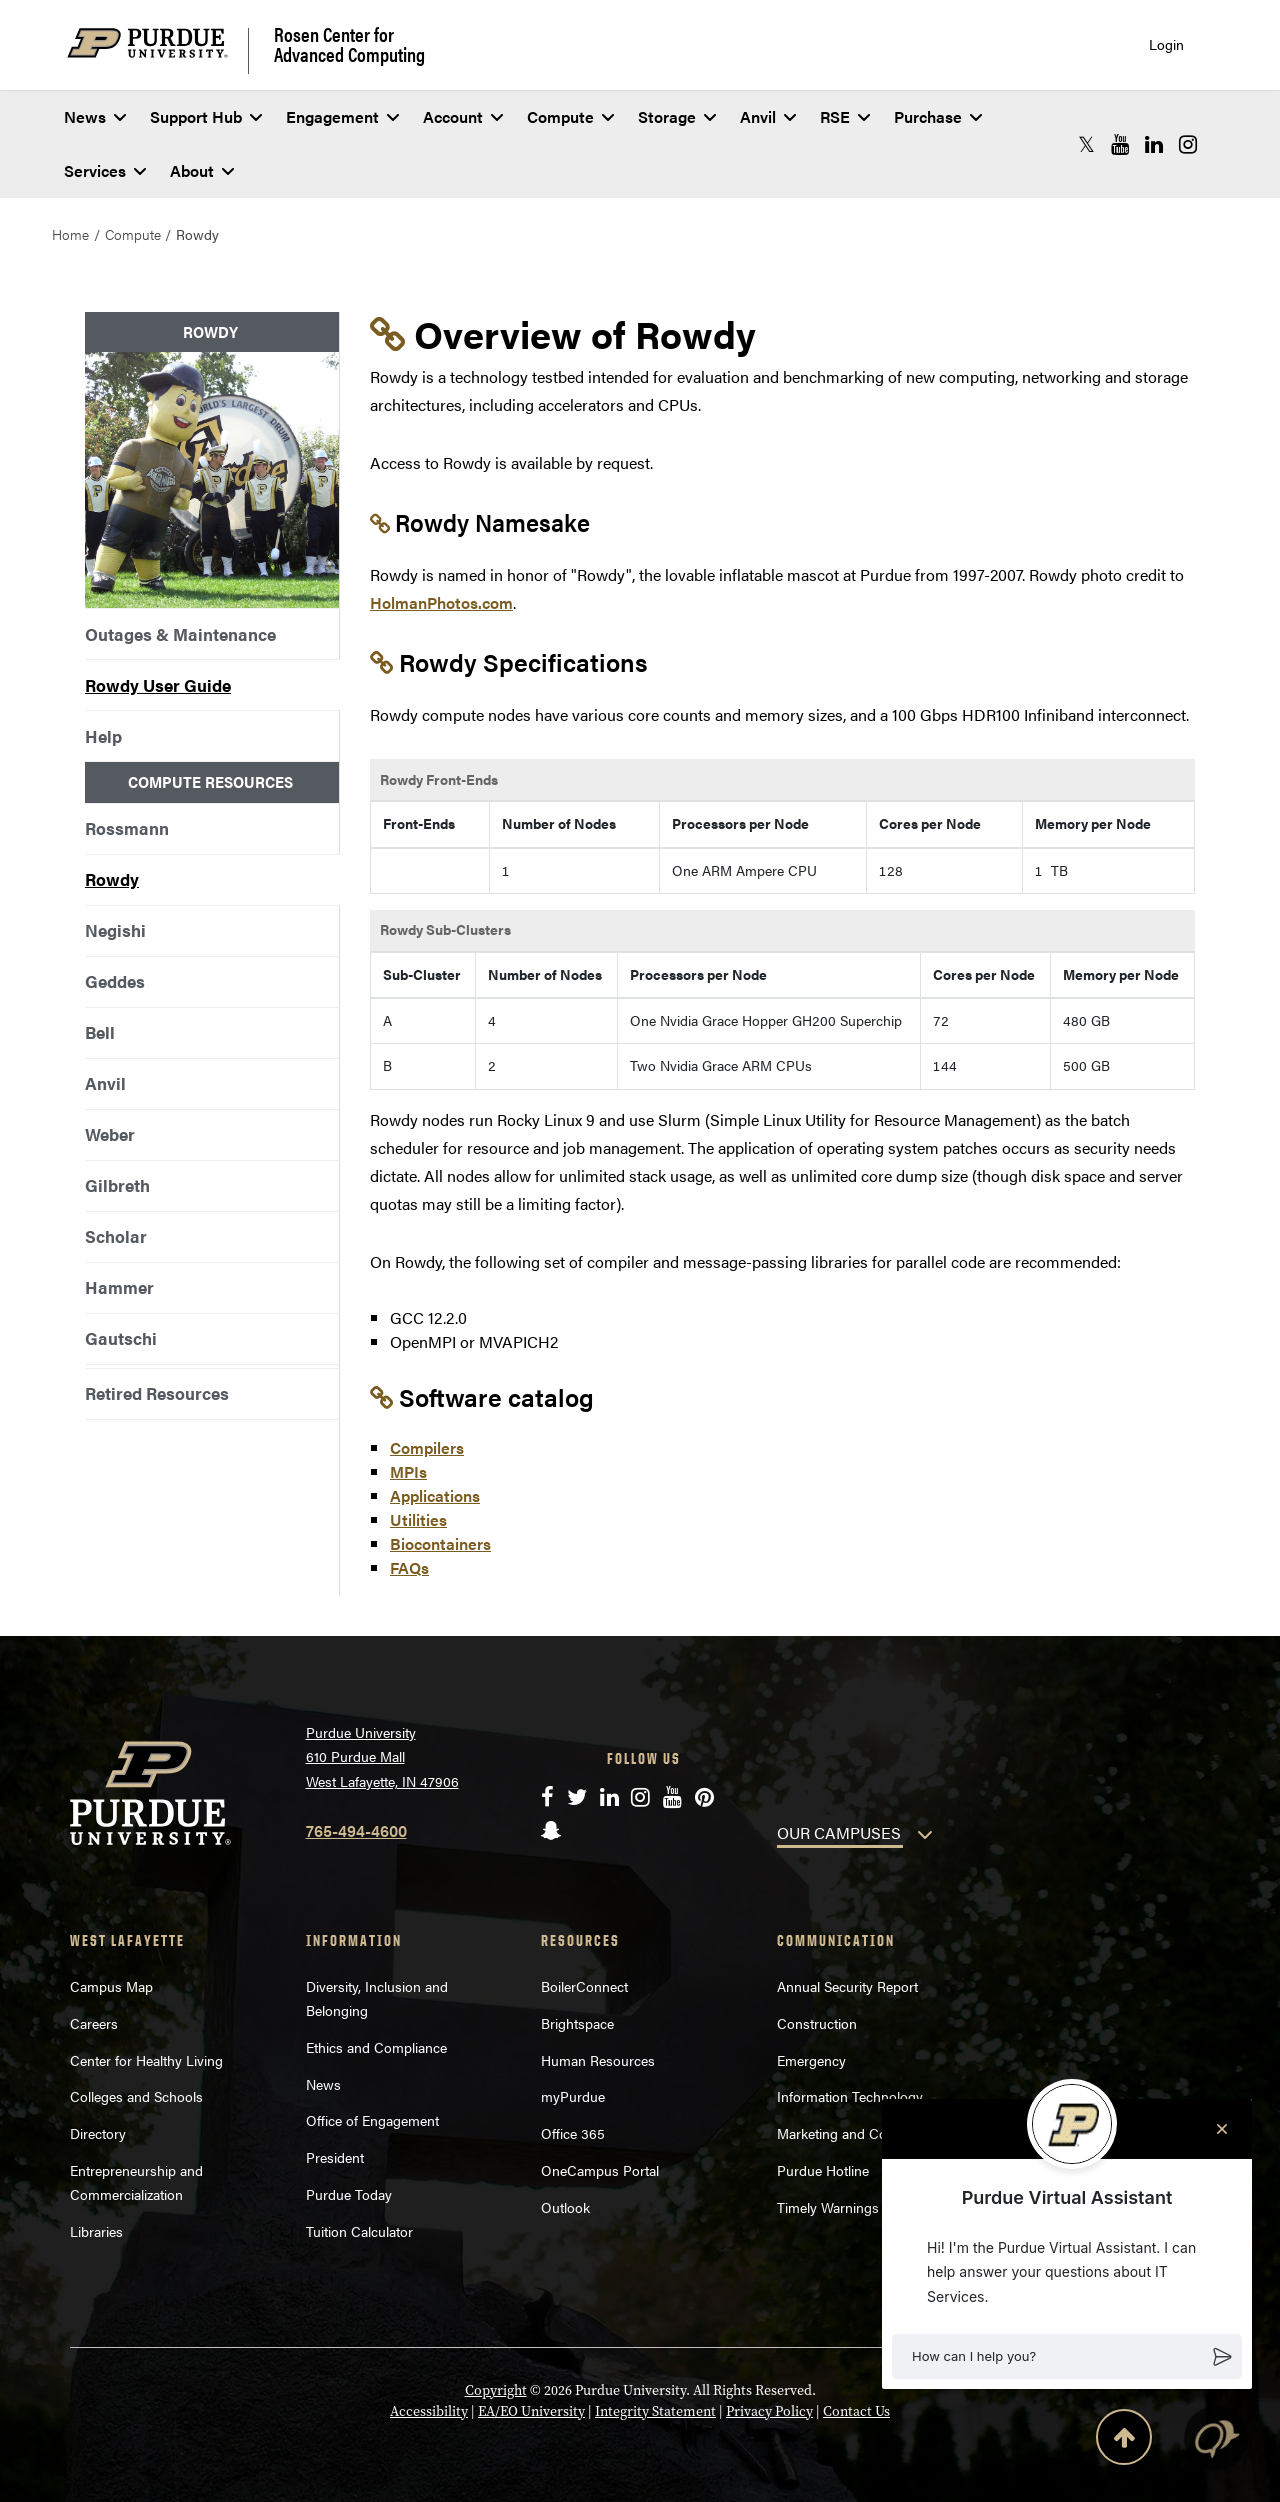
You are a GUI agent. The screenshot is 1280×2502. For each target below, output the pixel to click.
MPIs (408, 1471)
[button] (1067, 2357)
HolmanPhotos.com (441, 602)
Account (463, 116)
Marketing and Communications (875, 2133)
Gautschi (121, 1338)
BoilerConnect (584, 1986)
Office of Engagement (372, 2120)
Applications (435, 1495)
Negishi (115, 930)
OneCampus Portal (600, 2170)
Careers (94, 2023)
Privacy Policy (769, 2411)
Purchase (938, 116)
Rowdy (112, 879)
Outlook (565, 2207)
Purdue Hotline (823, 2170)
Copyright (496, 2390)
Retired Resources (157, 1393)
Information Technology (850, 2096)
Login (1166, 44)
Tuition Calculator (359, 2231)
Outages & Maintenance (180, 634)
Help (103, 736)
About (202, 170)
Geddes (115, 981)
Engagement (342, 116)
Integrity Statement (655, 2411)
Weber (110, 1134)
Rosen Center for (349, 44)
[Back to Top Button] (1124, 2441)
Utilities (418, 1519)
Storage (677, 116)
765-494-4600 (356, 1830)
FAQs (409, 1567)
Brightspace (577, 2023)
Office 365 (573, 2133)
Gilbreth (117, 1185)
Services (105, 170)
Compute (570, 116)
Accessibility (429, 2411)
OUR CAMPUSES (839, 1832)
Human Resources (598, 2060)
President (335, 2157)
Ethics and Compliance (376, 2047)
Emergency (811, 2060)
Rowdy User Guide (158, 685)
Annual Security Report (847, 1986)
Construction (817, 2023)
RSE (845, 116)
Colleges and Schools (136, 2096)
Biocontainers (440, 1543)
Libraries (96, 2231)
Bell (100, 1032)
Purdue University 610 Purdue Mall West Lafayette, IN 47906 (382, 1756)
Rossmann (127, 828)
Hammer (119, 1287)
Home (70, 234)
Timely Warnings (828, 2207)
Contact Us (856, 2411)
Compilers (427, 1447)
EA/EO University (531, 2411)
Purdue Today (349, 2194)
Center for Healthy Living (146, 2060)
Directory (98, 2133)
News (95, 116)
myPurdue (573, 2096)
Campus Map (111, 1986)
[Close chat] (1222, 2129)
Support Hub (206, 116)
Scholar (116, 1236)
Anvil (768, 116)
